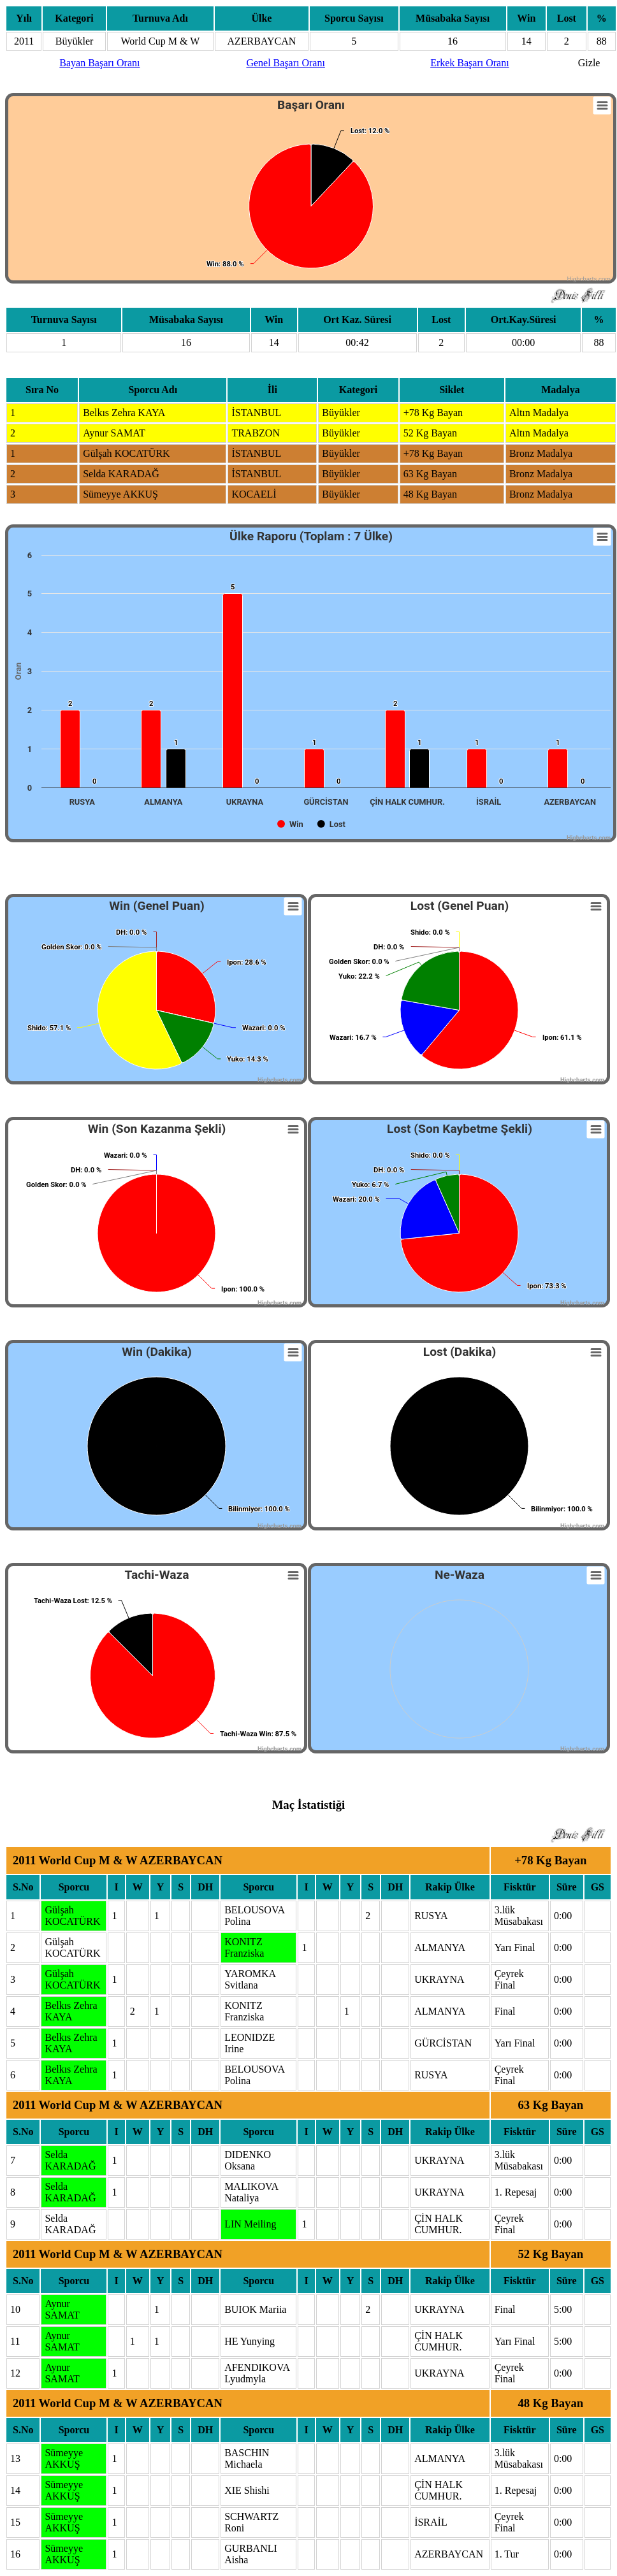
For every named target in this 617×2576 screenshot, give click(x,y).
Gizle (589, 62)
